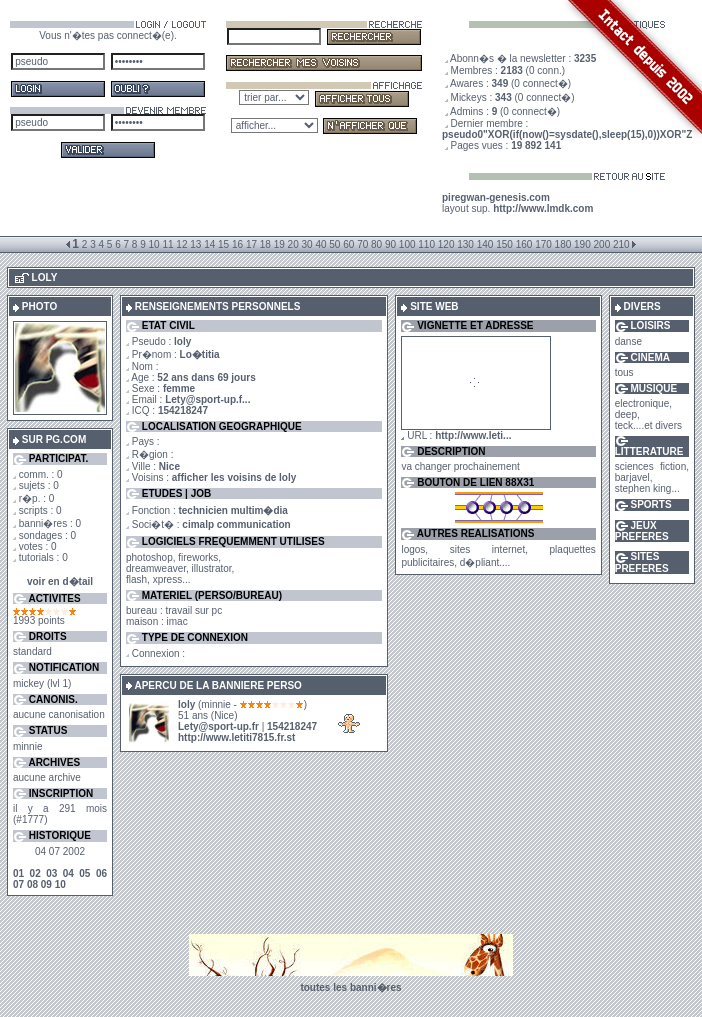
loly (186, 704)
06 (101, 873)
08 (32, 884)
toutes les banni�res (350, 987)
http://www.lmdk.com (543, 208)
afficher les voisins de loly (234, 477)
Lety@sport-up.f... (207, 399)
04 (68, 873)
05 (84, 873)
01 (18, 873)
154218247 (183, 410)
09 (46, 884)
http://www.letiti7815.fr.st (236, 737)
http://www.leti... (473, 435)
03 (51, 873)
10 (60, 884)
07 (18, 884)
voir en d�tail (60, 581)
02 (35, 873)
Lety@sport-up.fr (218, 726)
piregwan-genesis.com (496, 197)
